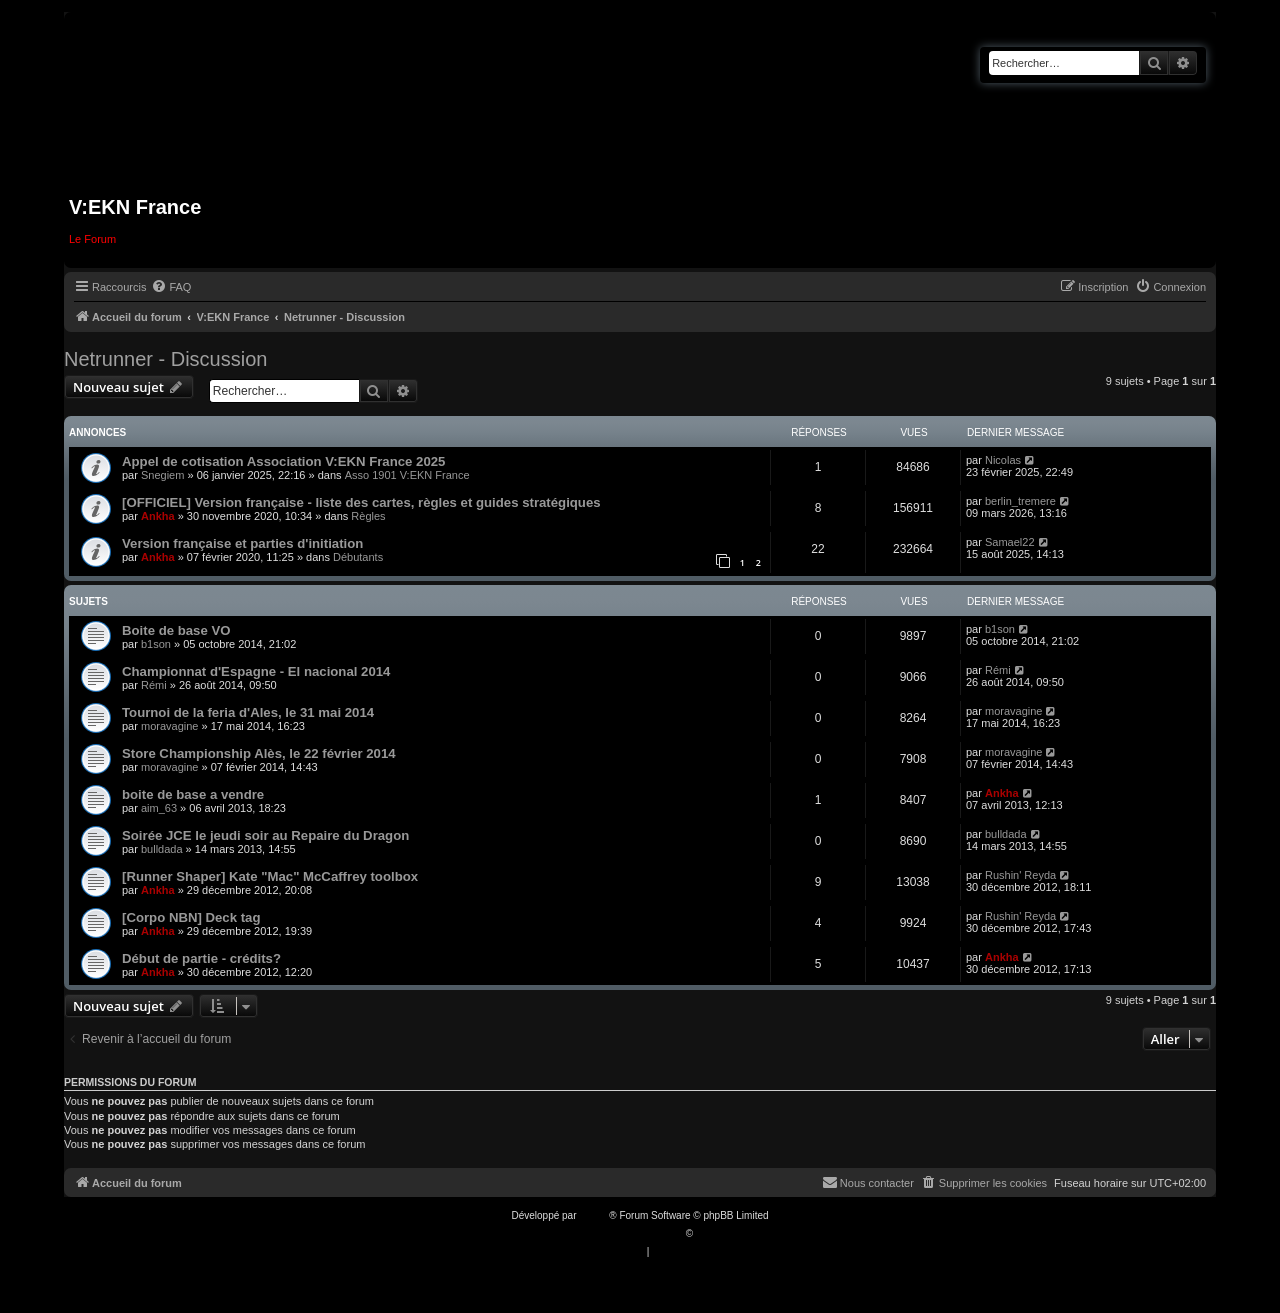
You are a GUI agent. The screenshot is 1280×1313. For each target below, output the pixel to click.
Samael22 (1010, 542)
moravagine (169, 726)
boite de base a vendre (193, 794)
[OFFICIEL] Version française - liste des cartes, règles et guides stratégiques (361, 502)
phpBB (594, 1215)
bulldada (162, 849)
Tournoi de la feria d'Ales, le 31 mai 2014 (248, 712)
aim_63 (159, 808)
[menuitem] (171, 287)
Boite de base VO (176, 630)
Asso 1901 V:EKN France (407, 475)
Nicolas (1003, 460)
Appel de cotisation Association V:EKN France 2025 (283, 461)
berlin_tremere (1020, 501)
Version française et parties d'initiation (242, 543)
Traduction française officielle (618, 1233)
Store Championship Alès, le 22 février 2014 (259, 753)
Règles (368, 516)
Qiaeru (711, 1233)
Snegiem (162, 475)
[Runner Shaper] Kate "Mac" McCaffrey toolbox (270, 876)
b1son (156, 644)
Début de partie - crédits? (201, 958)
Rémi (154, 685)
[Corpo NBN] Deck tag (191, 917)
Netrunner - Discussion (165, 359)
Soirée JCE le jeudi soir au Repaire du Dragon (265, 835)
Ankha (158, 516)
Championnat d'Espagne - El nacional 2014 (256, 671)
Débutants (358, 557)
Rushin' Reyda (1020, 875)
